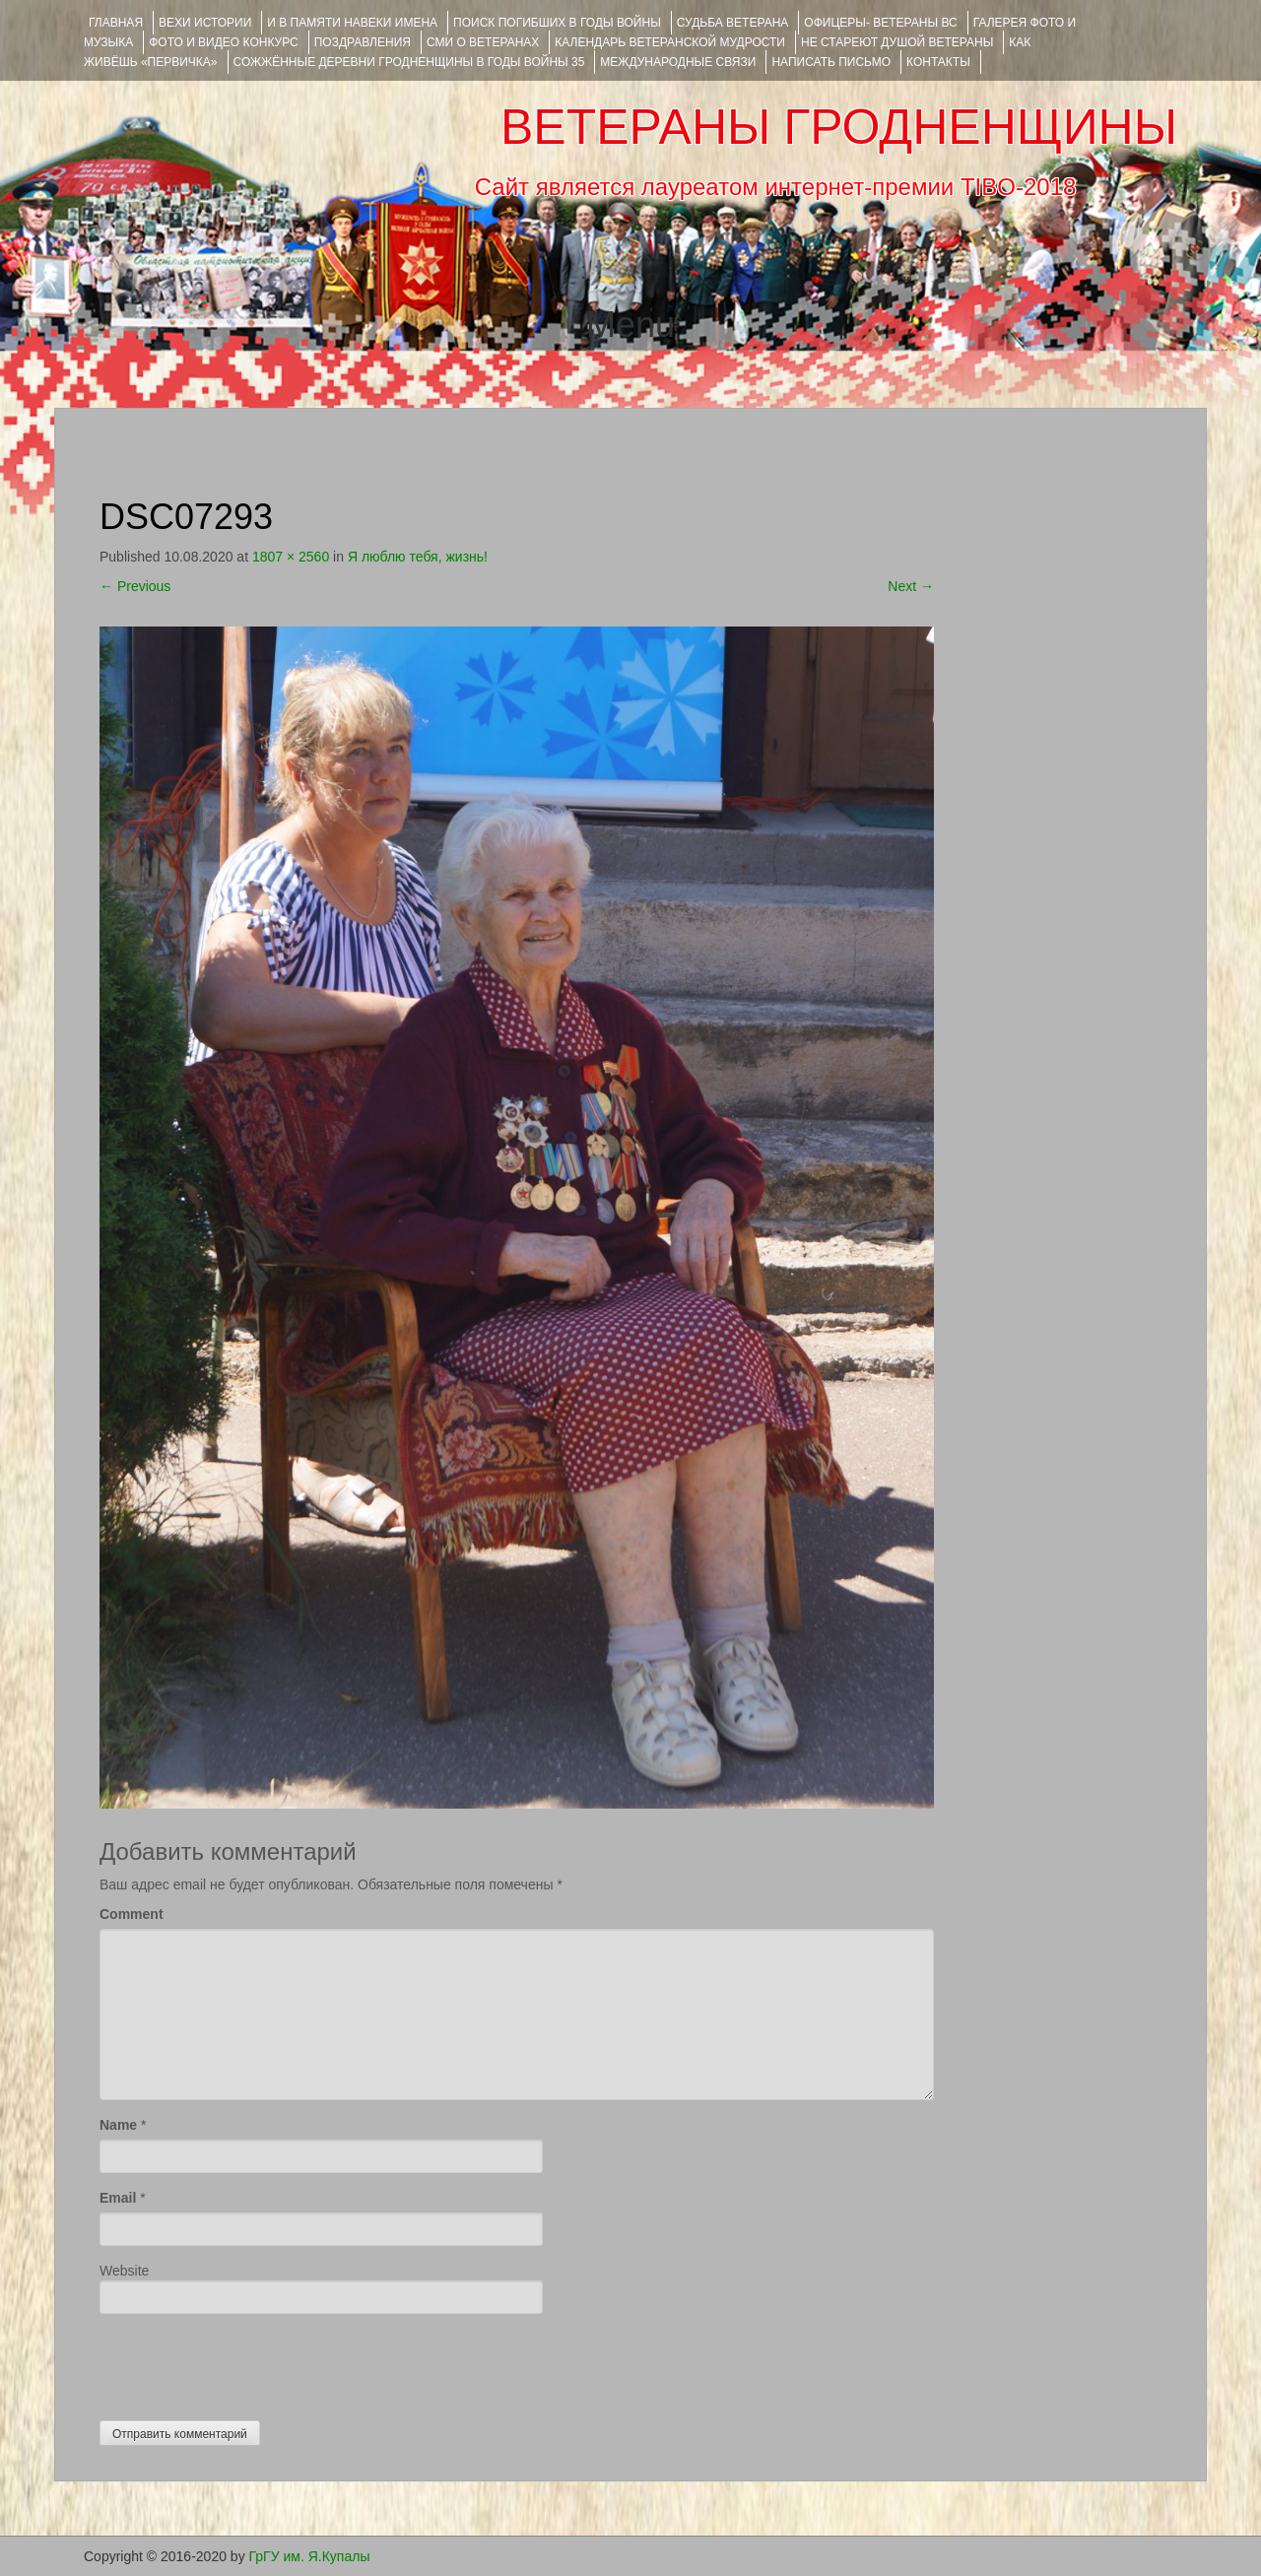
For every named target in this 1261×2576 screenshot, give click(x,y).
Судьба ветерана (733, 23)
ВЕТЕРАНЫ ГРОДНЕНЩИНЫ (838, 127)
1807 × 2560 (290, 556)
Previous (135, 586)
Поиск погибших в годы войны (557, 23)
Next (911, 586)
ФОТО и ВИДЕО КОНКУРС (223, 42)
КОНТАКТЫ (938, 62)
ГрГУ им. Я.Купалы (309, 2556)
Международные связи (678, 62)
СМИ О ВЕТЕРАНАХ (483, 42)
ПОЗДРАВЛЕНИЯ (362, 42)
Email (118, 2198)
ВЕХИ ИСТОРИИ (205, 23)
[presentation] (249, 2362)
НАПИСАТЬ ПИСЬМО (831, 62)
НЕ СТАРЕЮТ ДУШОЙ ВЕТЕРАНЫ (897, 42)
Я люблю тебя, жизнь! (418, 556)
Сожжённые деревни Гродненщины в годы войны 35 (409, 62)
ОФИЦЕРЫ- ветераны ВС (880, 23)
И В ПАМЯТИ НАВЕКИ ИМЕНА (352, 23)
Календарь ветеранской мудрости (670, 42)
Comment (132, 1914)
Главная (116, 23)
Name (118, 2125)
